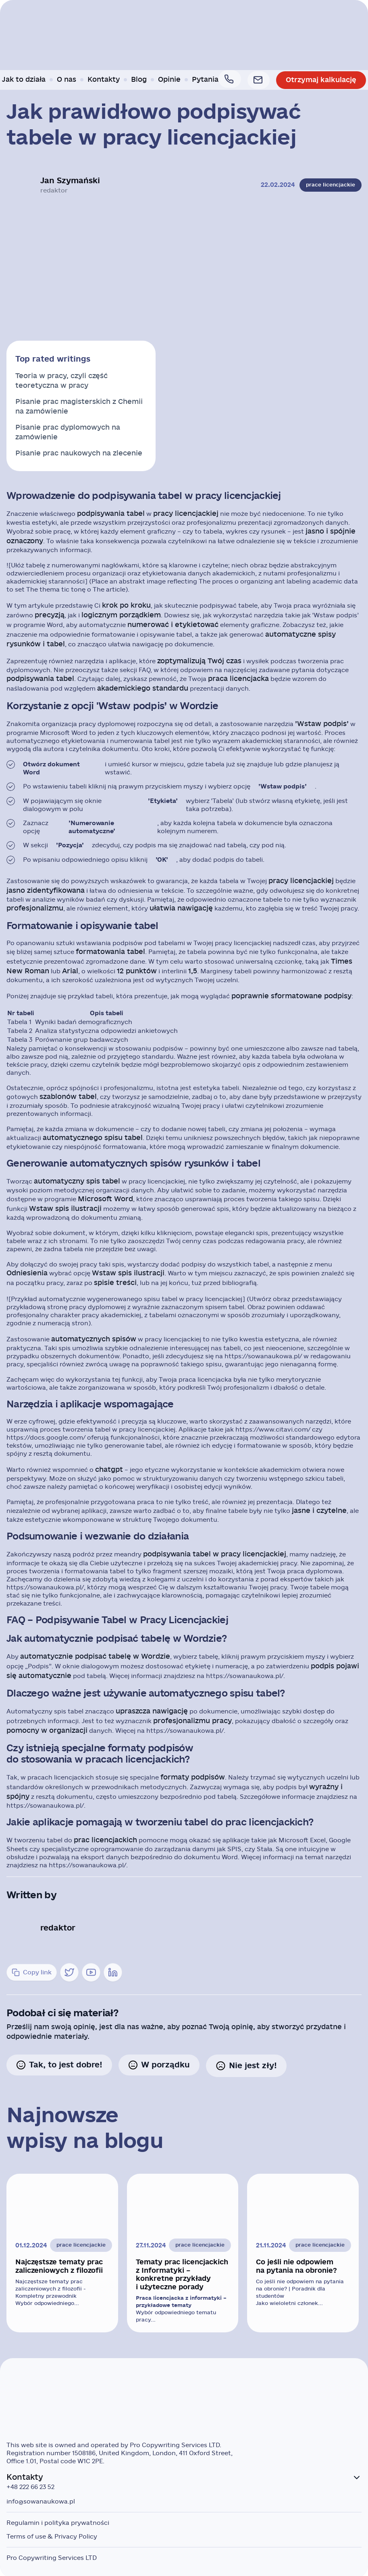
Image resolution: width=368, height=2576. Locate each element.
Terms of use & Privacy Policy (51, 2534)
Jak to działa (27, 79)
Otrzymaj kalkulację (318, 79)
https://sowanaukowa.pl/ (263, 1355)
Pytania (208, 79)
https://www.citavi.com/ (272, 1429)
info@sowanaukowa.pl (40, 2499)
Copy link (32, 1972)
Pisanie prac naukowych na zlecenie (78, 453)
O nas (69, 79)
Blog (142, 79)
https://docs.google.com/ (45, 1437)
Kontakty (107, 79)
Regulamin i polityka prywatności (57, 2520)
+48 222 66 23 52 (30, 2485)
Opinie (172, 79)
